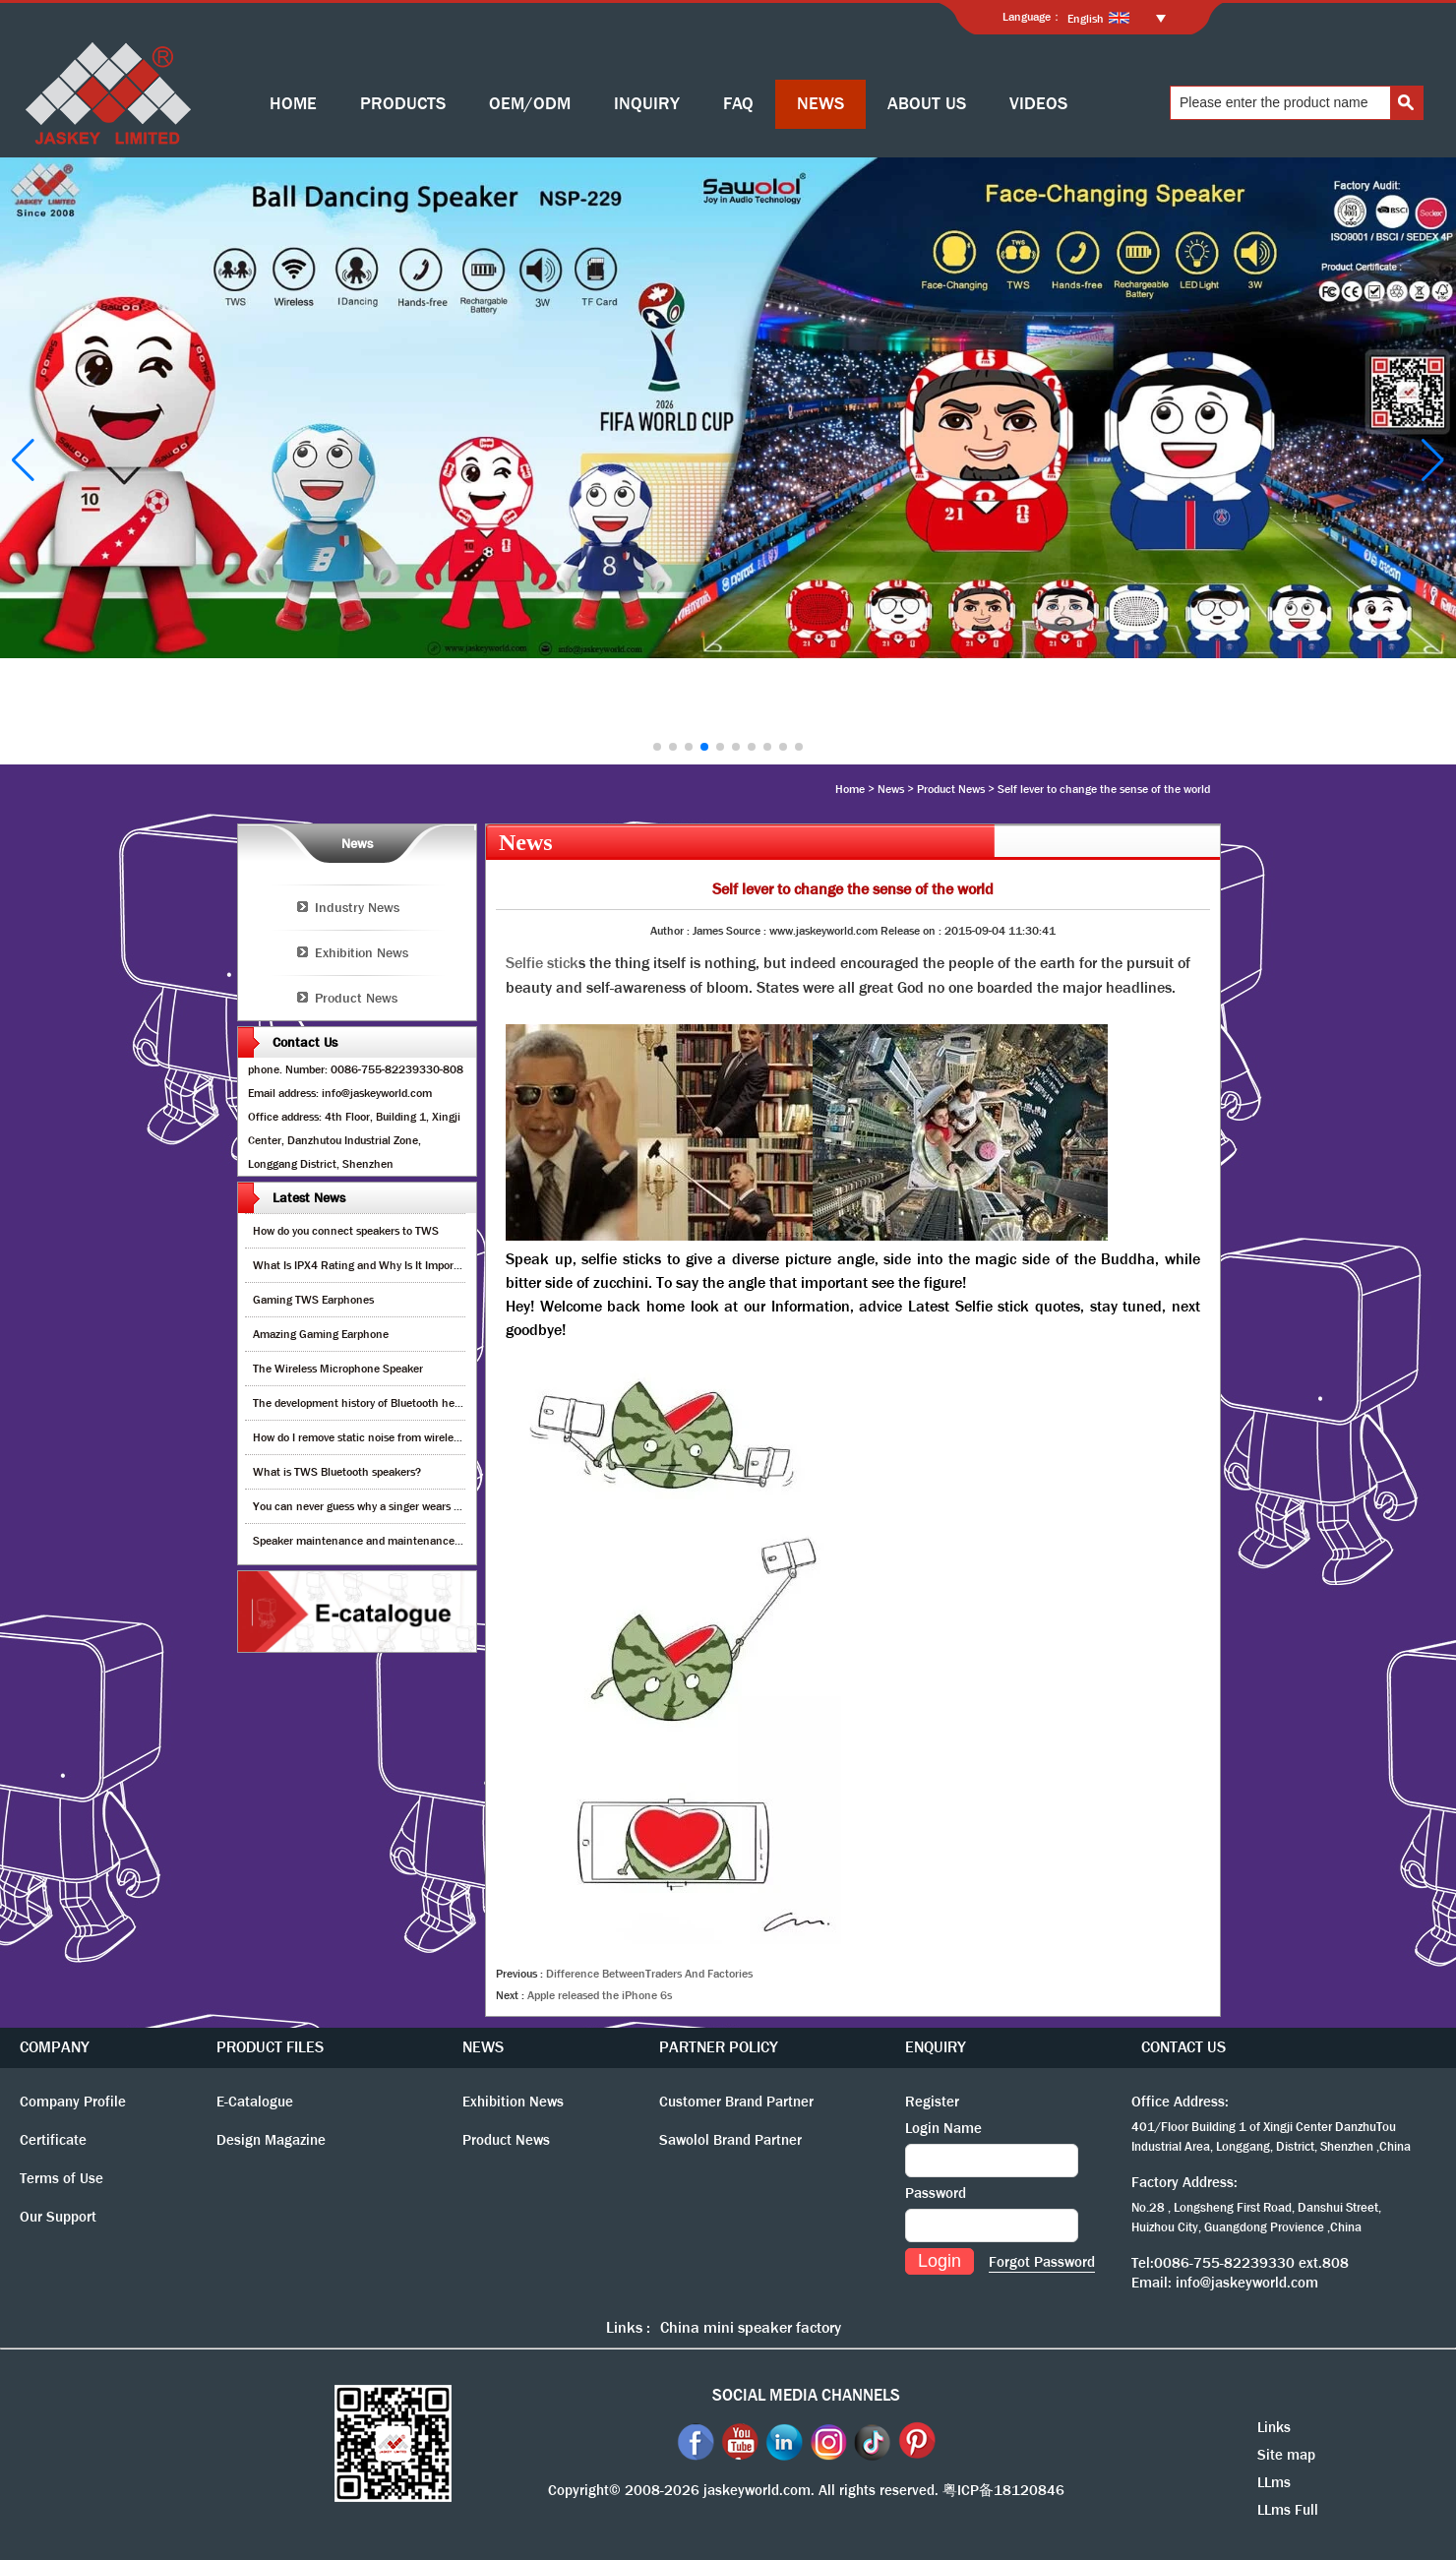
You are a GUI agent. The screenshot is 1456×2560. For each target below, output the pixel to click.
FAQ (738, 103)
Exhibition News (361, 952)
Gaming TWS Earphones (313, 1300)
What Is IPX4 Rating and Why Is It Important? (366, 1265)
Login (939, 2261)
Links (1274, 2427)
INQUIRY (647, 103)
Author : (671, 931)
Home (850, 789)
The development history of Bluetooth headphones (378, 1403)
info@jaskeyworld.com (1247, 2282)
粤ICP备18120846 (1003, 2490)
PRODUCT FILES (270, 2047)
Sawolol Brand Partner (730, 2140)
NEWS (820, 103)
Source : (747, 931)
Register (932, 2101)
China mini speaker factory (750, 2327)
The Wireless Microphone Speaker (338, 1368)
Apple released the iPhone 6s (599, 1995)
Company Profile (73, 2101)
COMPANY (55, 2047)
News (891, 789)
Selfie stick (542, 962)
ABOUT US (926, 103)
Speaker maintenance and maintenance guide (368, 1541)
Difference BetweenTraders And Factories (649, 1973)
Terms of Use (61, 2178)
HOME (293, 103)
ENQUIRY (935, 2047)
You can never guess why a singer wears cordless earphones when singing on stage (458, 1506)
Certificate (53, 2140)
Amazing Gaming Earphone (321, 1334)
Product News (951, 789)
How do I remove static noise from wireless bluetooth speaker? (407, 1437)
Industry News (357, 907)
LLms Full (1287, 2510)
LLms (1274, 2482)
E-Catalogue (254, 2101)
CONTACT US (1183, 2047)
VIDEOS (1038, 103)
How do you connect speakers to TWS (346, 1231)
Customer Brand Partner (736, 2101)
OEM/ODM (530, 103)
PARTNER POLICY (718, 2047)
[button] (657, 747)
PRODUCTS (403, 103)
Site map (1286, 2455)
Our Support (58, 2216)
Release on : (912, 931)
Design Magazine (271, 2140)
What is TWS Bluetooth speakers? (337, 1472)
